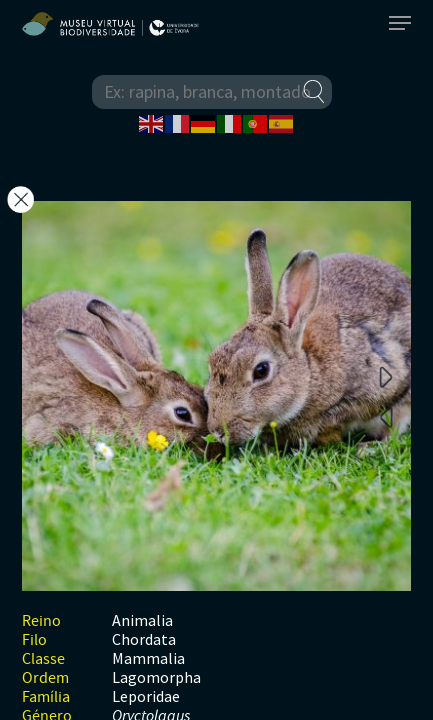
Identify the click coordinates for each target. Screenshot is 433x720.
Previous (386, 416)
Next (386, 376)
